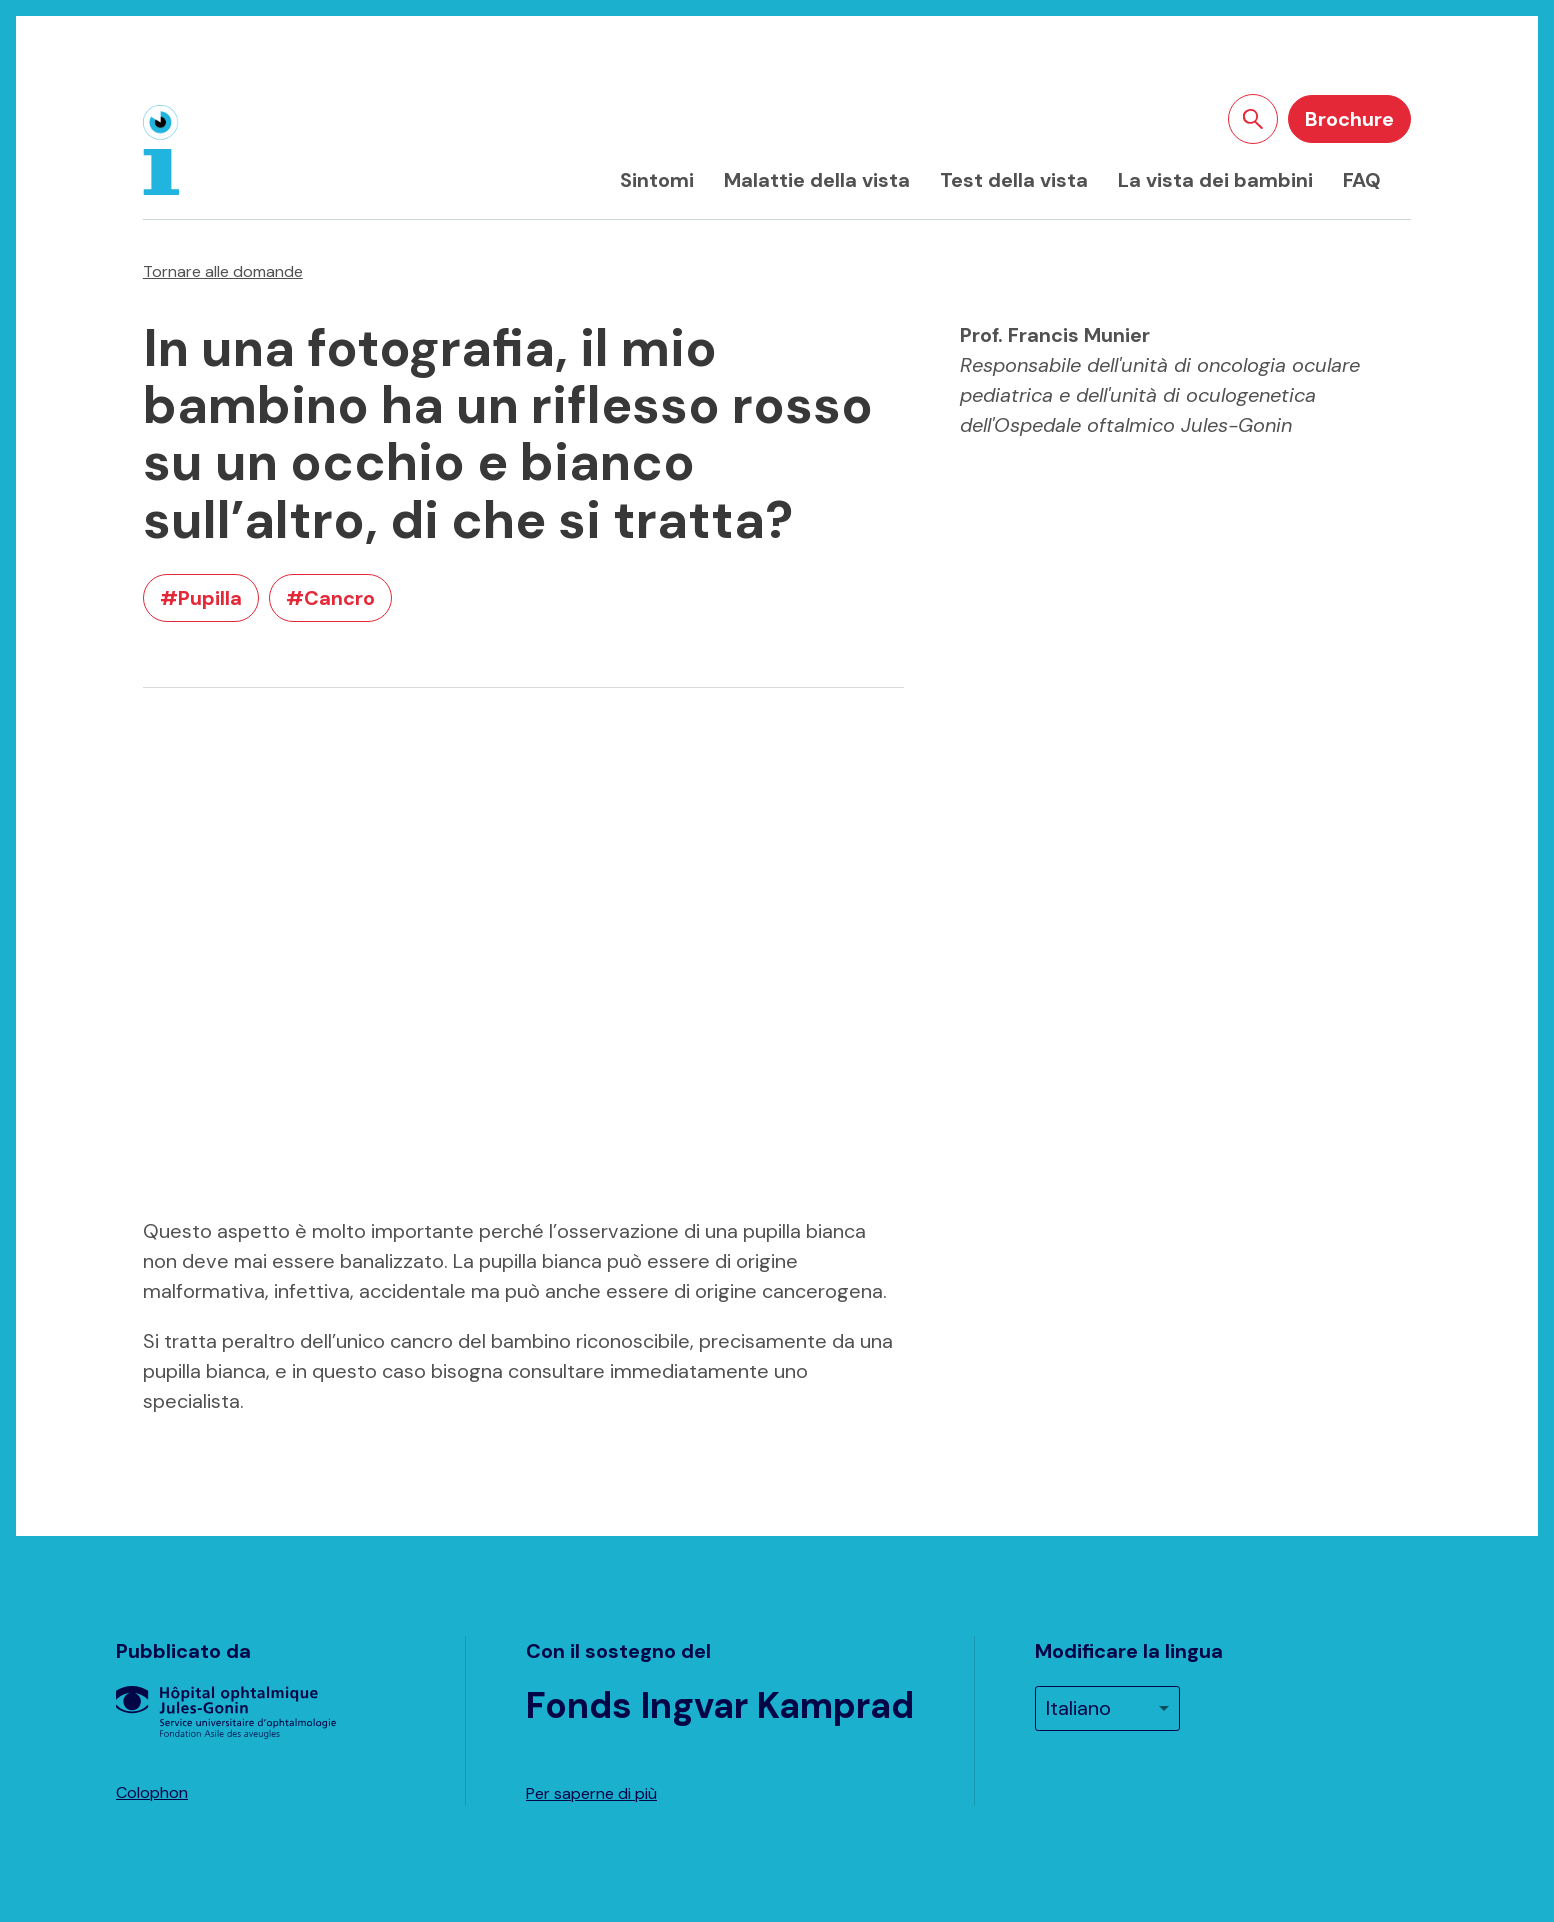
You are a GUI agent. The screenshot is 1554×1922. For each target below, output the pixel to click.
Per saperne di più (591, 1793)
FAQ (1362, 180)
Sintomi (657, 180)
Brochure (1349, 119)
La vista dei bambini (1215, 180)
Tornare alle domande (223, 271)
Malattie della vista (817, 180)
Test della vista (1014, 180)
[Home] (161, 150)
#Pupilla (201, 598)
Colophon (152, 1792)
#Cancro (330, 598)
